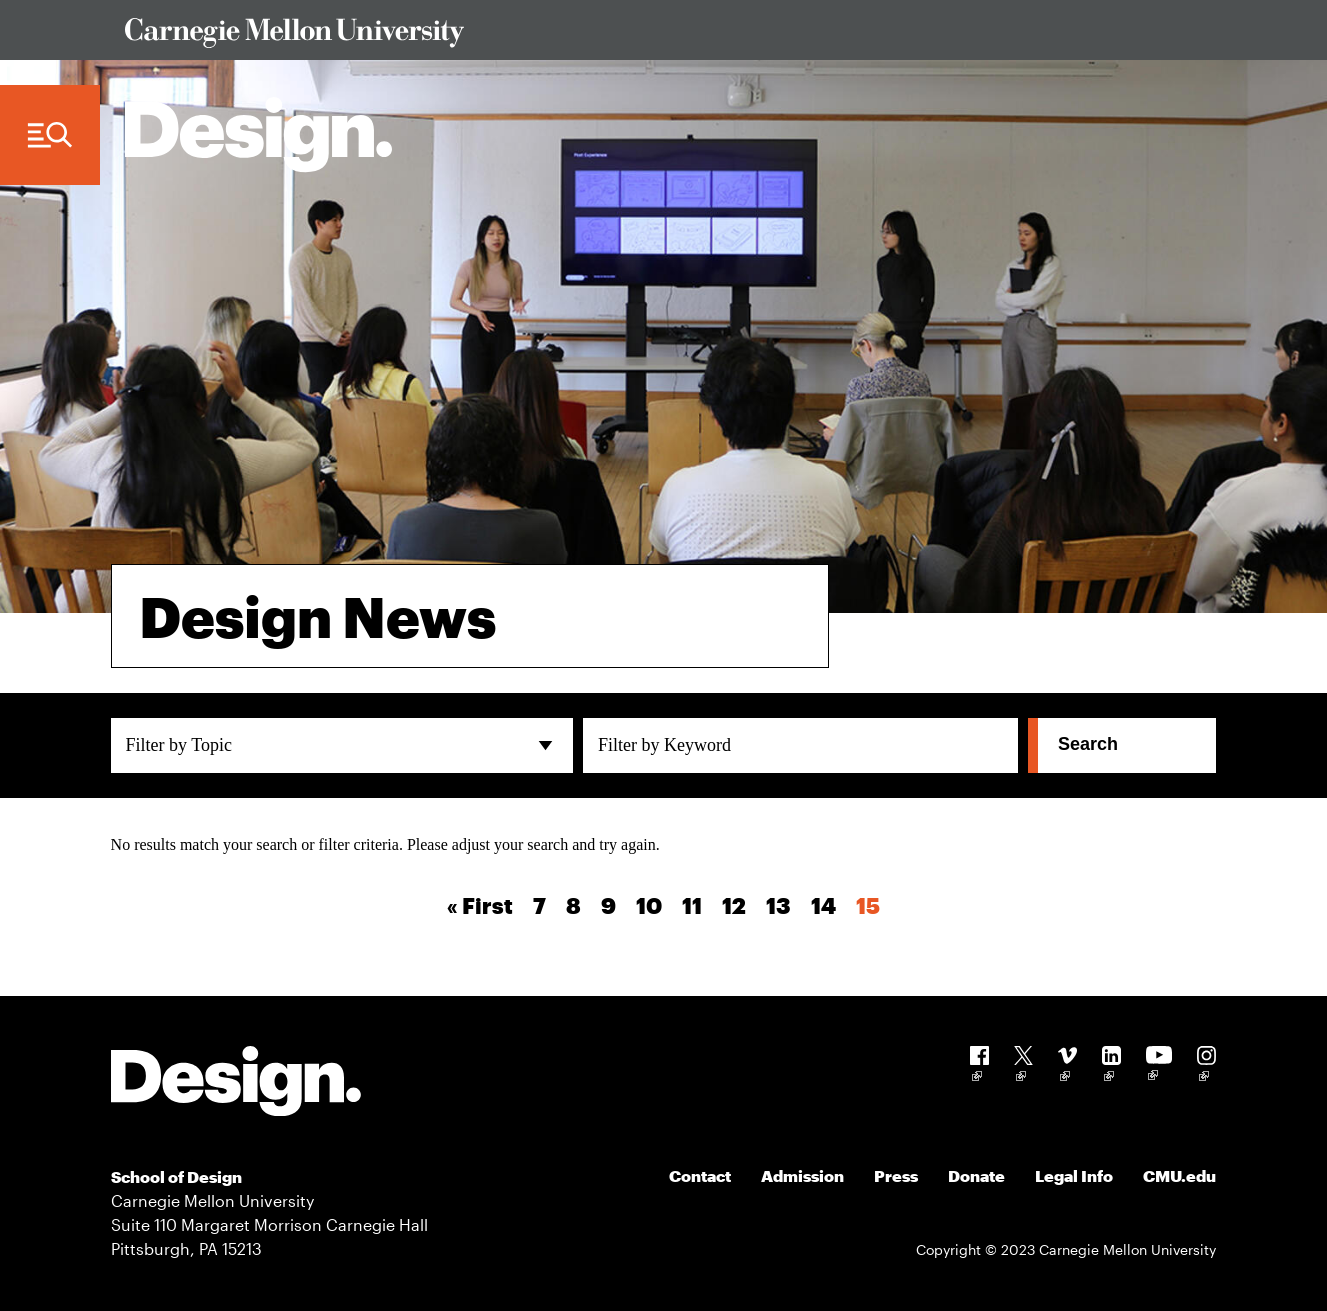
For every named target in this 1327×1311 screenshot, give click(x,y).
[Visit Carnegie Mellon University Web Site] (657, 36)
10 (649, 905)
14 (823, 905)
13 (778, 905)
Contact (700, 1175)
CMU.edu (1179, 1175)
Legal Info (1074, 1175)
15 (868, 905)
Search (1088, 744)
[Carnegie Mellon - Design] (236, 1084)
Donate (976, 1175)
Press (896, 1175)
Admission (802, 1175)
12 (734, 905)
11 (692, 905)
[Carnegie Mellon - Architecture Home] (258, 134)
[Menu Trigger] (50, 135)
